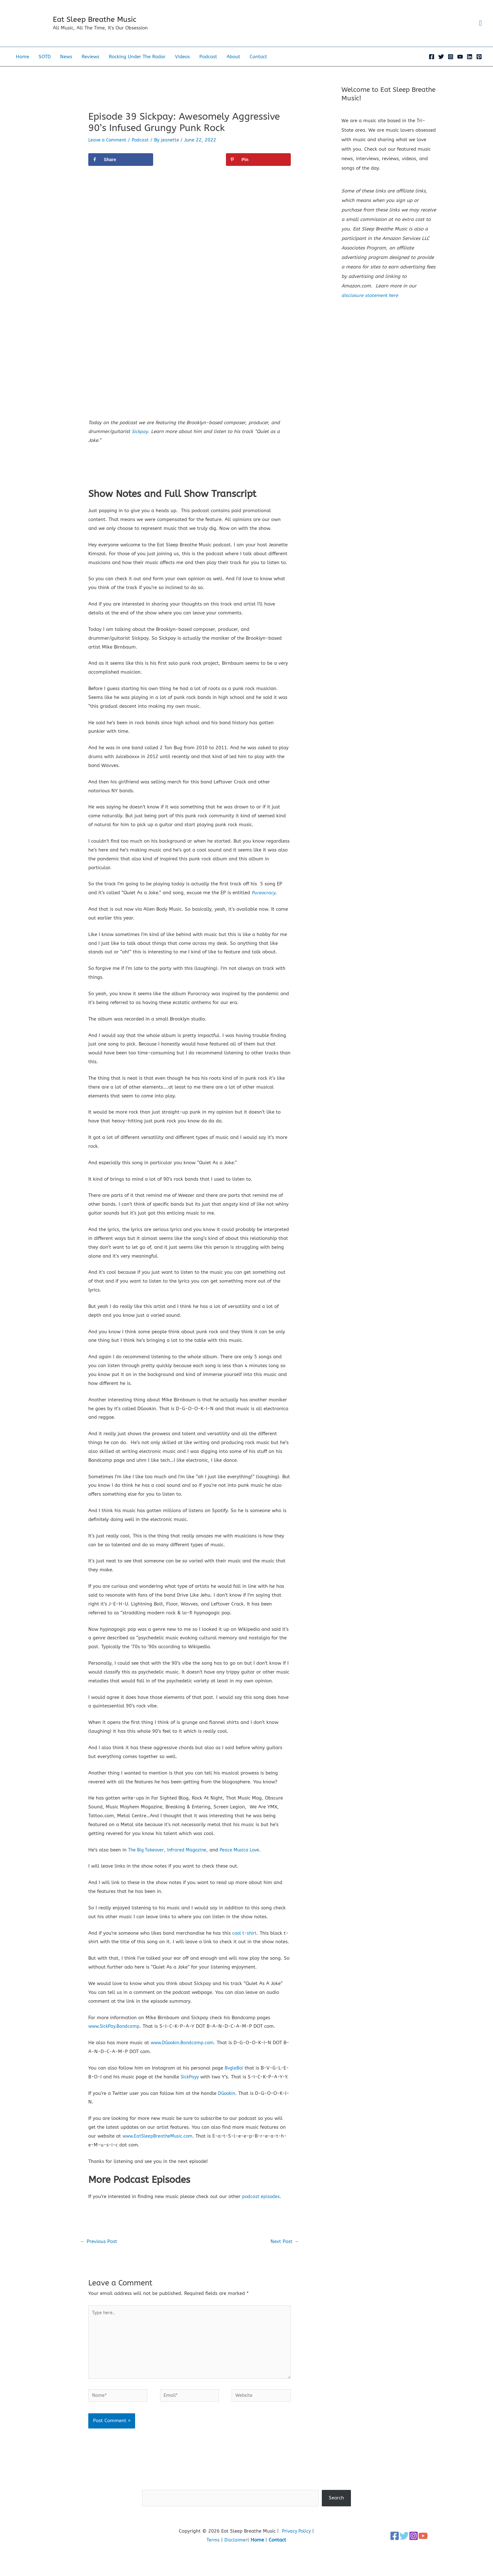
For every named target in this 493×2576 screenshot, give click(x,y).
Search (246, 2510)
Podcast (143, 150)
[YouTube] (460, 67)
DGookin (227, 2112)
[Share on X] (189, 169)
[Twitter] (441, 67)
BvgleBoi (234, 2078)
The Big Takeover (147, 1860)
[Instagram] (450, 67)
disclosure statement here (370, 306)
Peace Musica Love (244, 1860)
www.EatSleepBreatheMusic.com (159, 2155)
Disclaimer (236, 2565)
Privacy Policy (296, 2556)
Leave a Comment (108, 150)
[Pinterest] (479, 67)
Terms (213, 2565)
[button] (480, 28)
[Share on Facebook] (120, 169)
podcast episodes (261, 2215)
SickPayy (190, 2087)
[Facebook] (431, 67)
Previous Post (100, 2261)
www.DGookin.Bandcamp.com (184, 2053)
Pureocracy (264, 903)
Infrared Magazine (189, 1860)
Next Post (283, 2261)
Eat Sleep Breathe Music (106, 24)
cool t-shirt (245, 1943)
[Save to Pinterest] (258, 169)
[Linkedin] (469, 67)
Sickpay (140, 441)
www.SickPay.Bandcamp (115, 2036)
